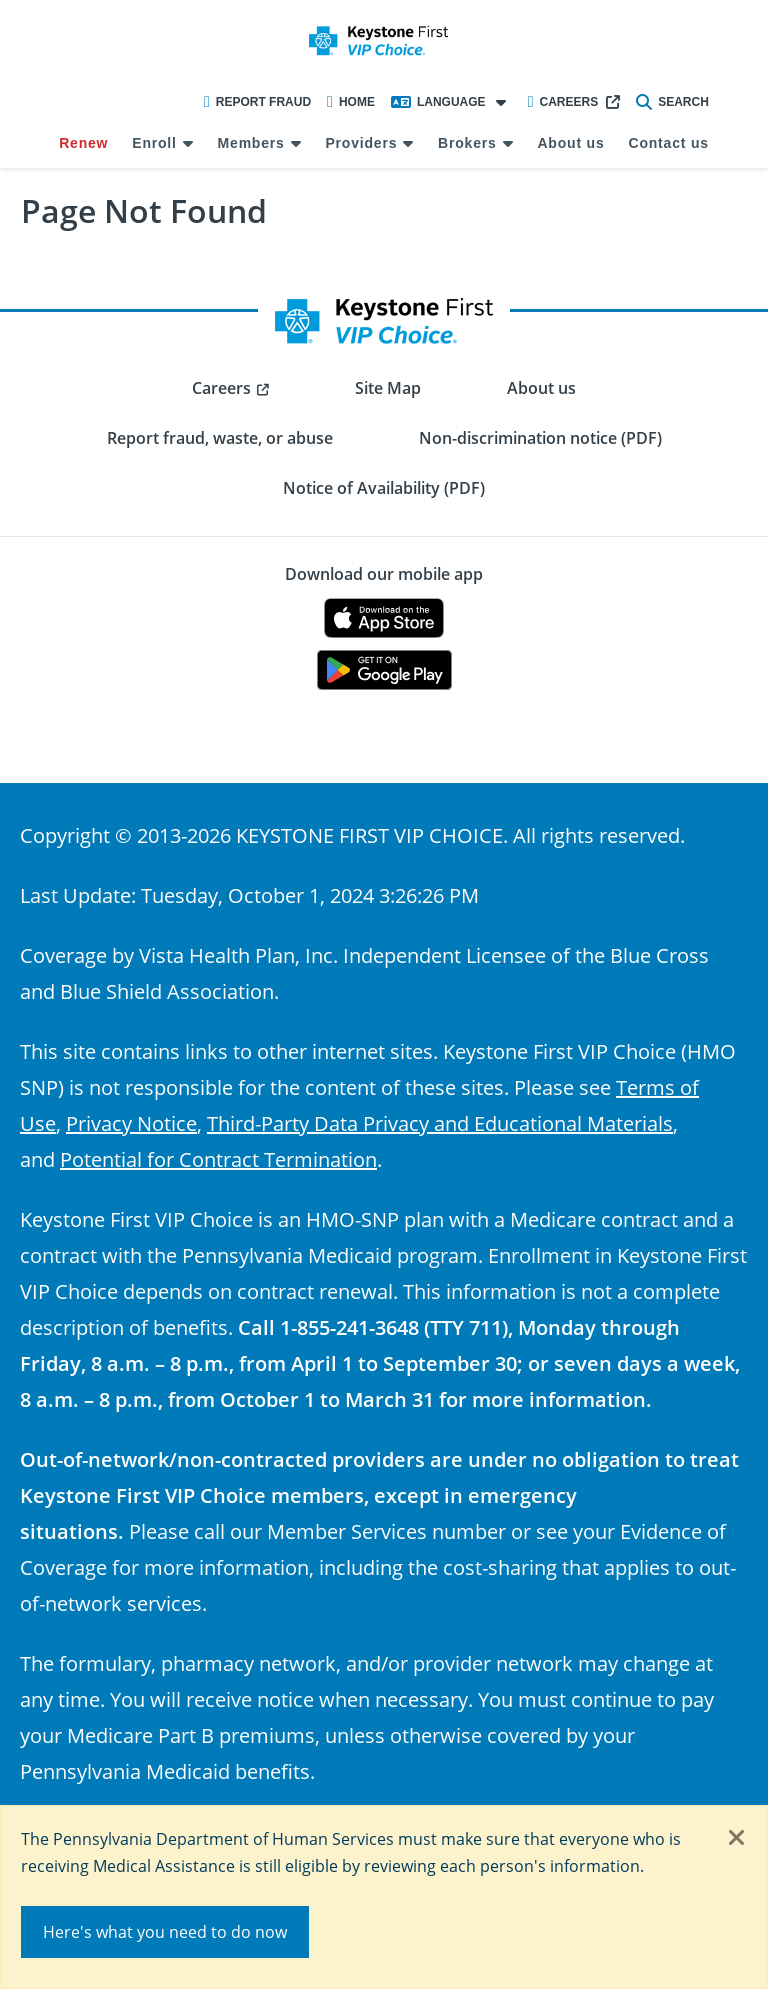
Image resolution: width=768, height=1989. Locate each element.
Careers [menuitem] (221, 388)
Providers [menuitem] (361, 143)
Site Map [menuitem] (388, 388)
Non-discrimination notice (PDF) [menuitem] (540, 438)
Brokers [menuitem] (467, 143)
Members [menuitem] (251, 143)
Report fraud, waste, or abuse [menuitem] (220, 438)
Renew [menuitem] (83, 143)
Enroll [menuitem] (154, 143)
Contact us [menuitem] (668, 143)
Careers (563, 102)
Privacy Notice (131, 1123)
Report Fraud (257, 102)
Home (351, 102)
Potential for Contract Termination (218, 1159)
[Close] (737, 1839)
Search (672, 102)
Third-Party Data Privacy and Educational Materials (440, 1123)
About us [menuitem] (570, 143)
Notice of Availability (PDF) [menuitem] (384, 488)
